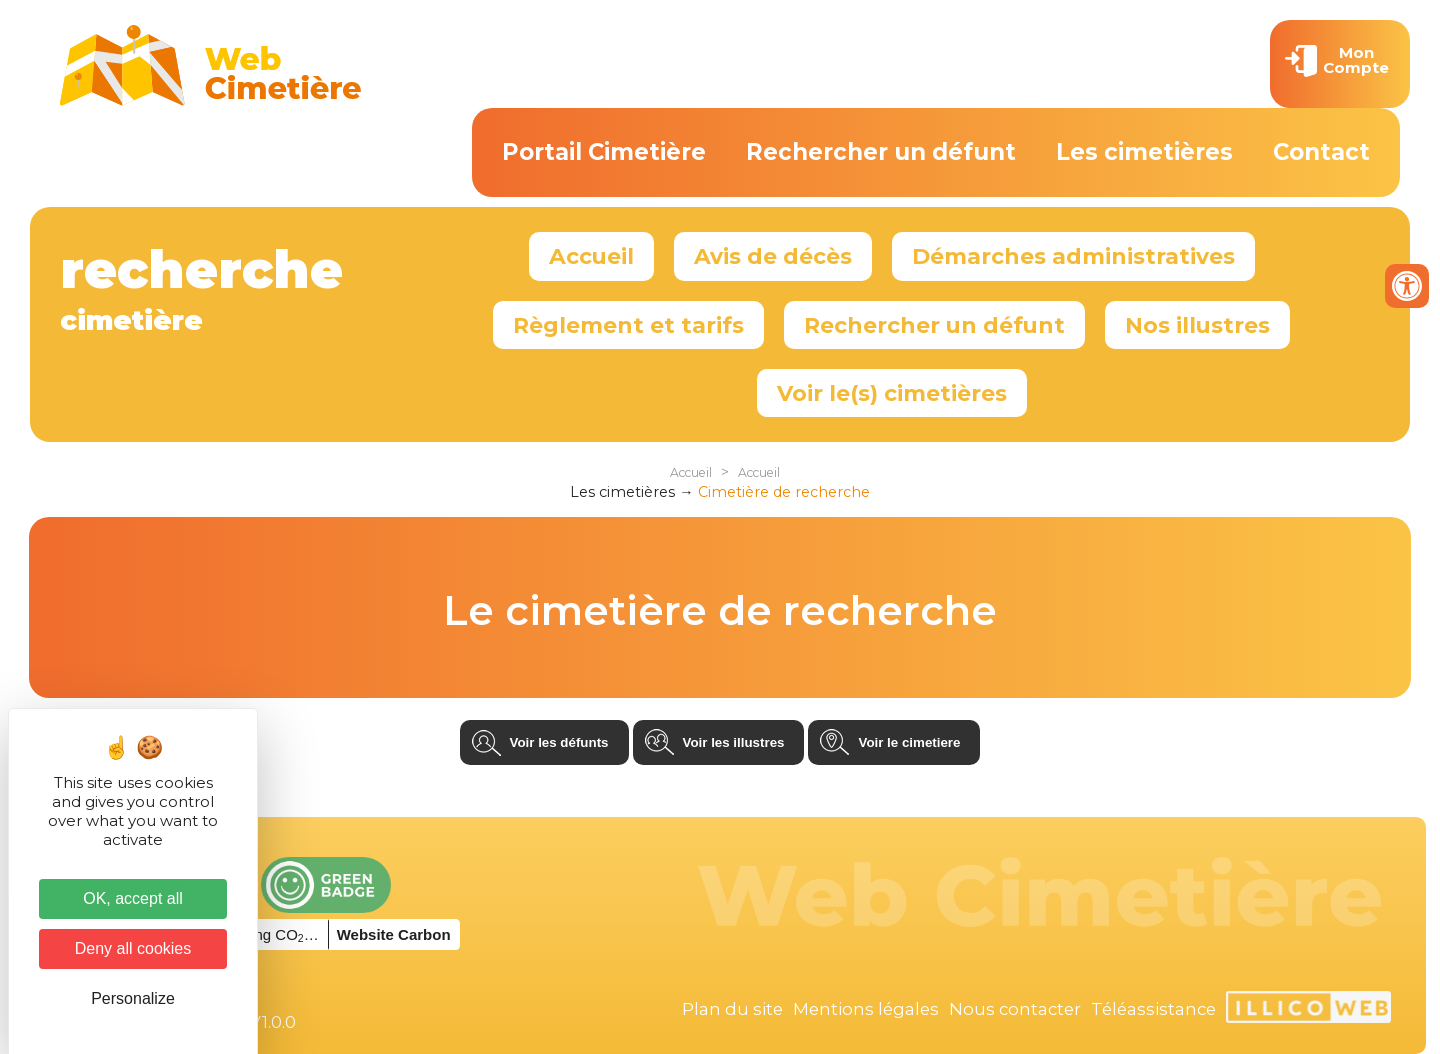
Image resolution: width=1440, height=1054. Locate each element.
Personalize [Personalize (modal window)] (133, 998)
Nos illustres (1197, 325)
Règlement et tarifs (628, 325)
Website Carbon (394, 934)
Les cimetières (1144, 152)
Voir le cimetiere (909, 742)
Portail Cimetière (604, 152)
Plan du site (732, 1009)
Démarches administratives (1073, 256)
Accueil (591, 256)
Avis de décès (773, 256)
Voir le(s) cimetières (892, 393)
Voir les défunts (559, 742)
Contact (1321, 152)
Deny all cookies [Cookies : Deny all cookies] (133, 948)
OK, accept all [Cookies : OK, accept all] (133, 898)
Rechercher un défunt (881, 152)
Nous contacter (1015, 1009)
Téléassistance (1153, 1009)
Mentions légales (866, 1009)
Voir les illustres (734, 742)
